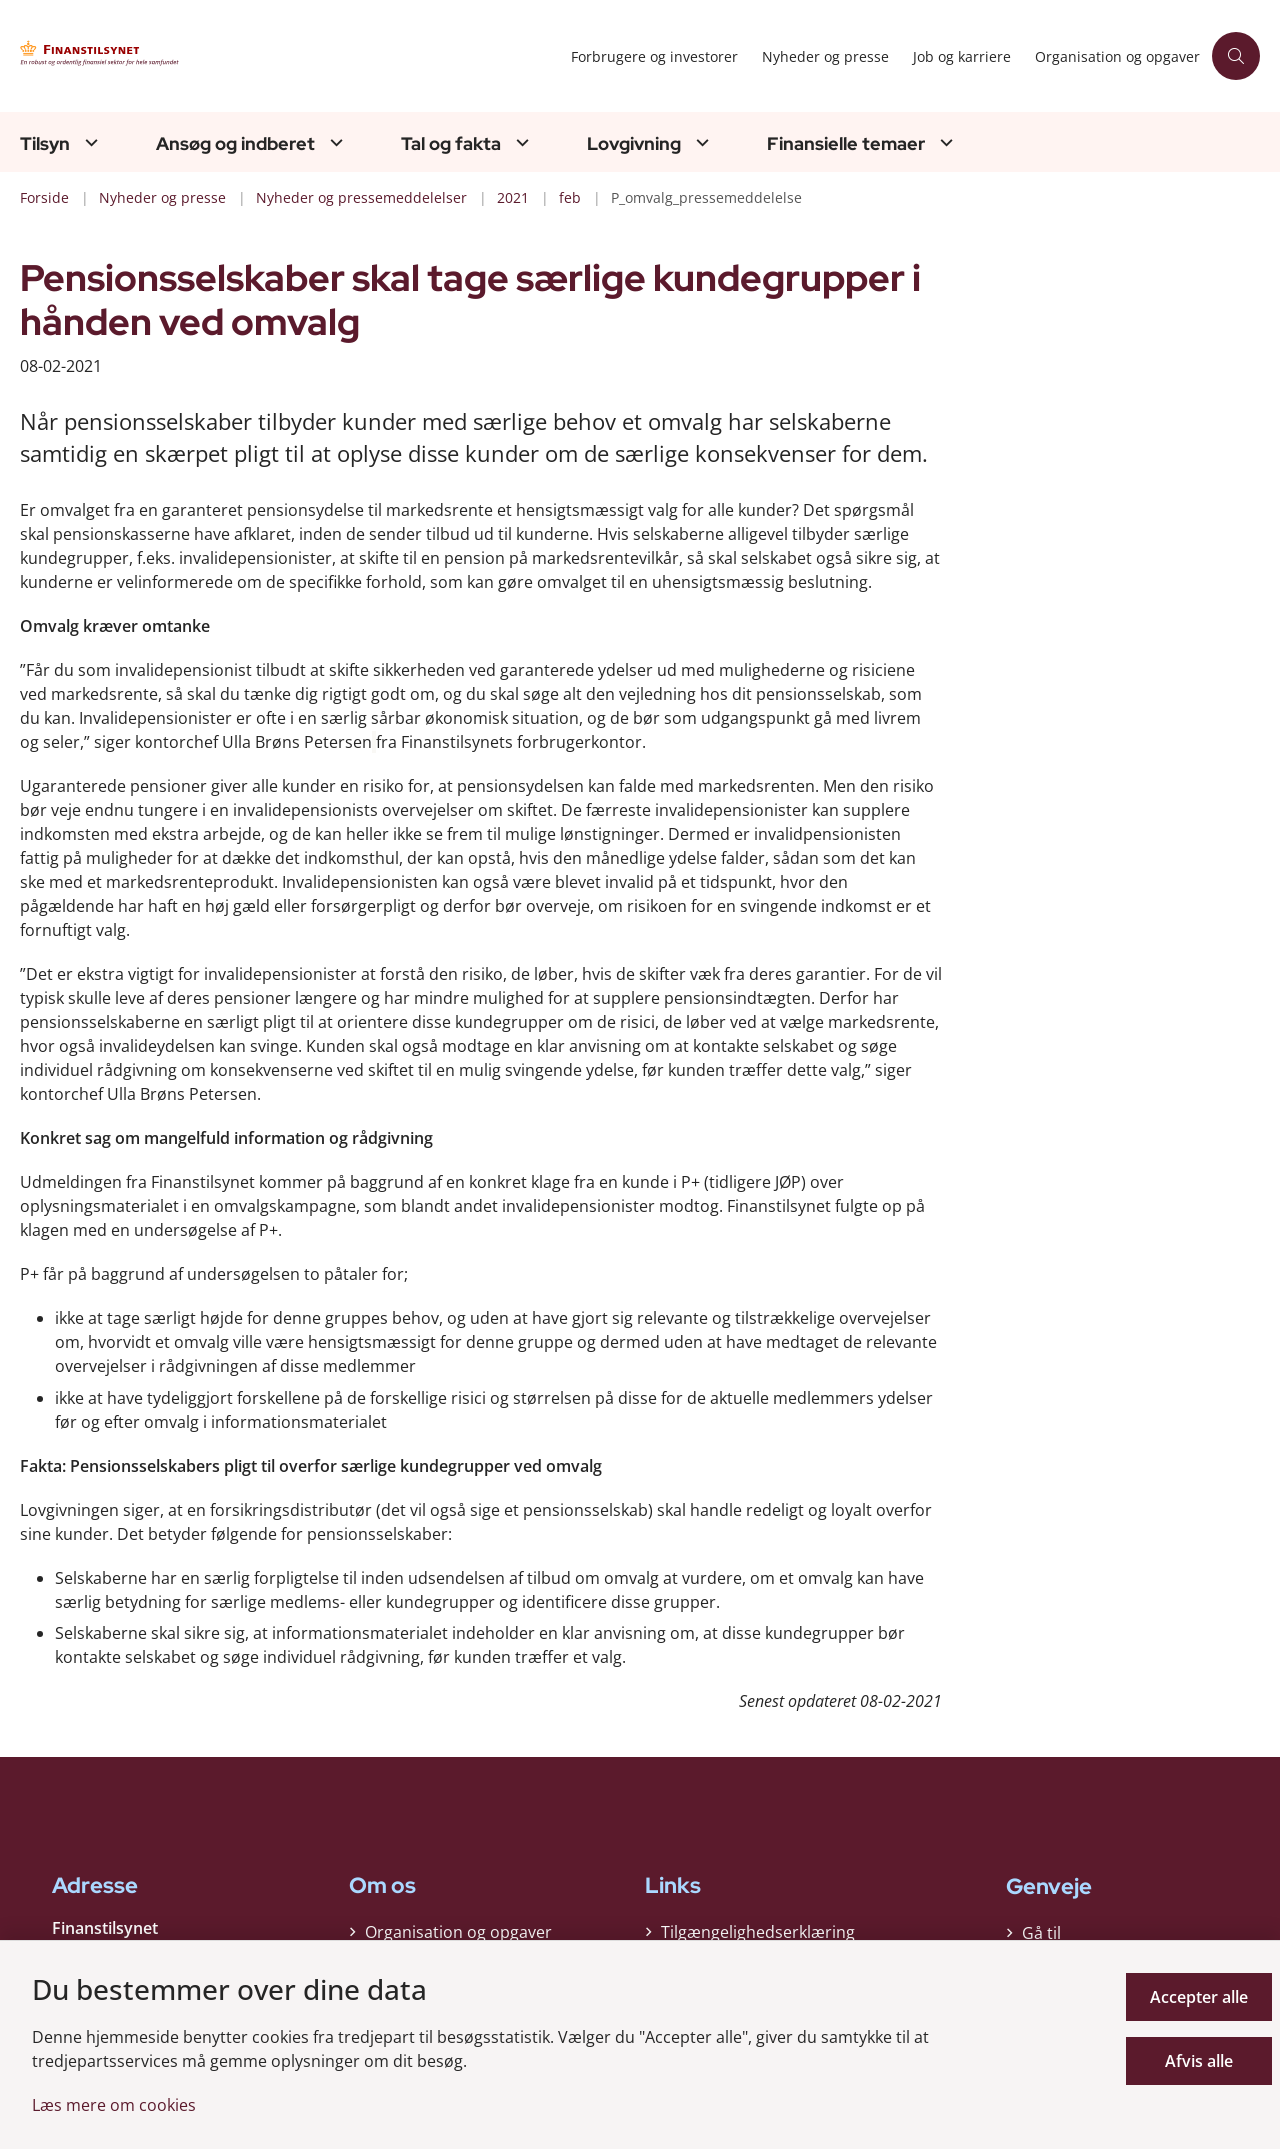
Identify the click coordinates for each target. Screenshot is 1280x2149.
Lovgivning (634, 144)
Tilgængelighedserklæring (758, 1932)
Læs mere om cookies (114, 2105)
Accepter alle (1199, 1997)
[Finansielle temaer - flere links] (944, 142)
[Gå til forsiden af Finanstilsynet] (210, 56)
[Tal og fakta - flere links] (520, 142)
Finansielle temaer (846, 144)
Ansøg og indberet (235, 144)
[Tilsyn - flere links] (89, 142)
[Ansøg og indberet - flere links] (334, 142)
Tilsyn (45, 144)
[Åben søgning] (1236, 56)
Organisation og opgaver (458, 1932)
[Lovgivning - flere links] (700, 142)
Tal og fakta (451, 144)
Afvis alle (1199, 2061)
